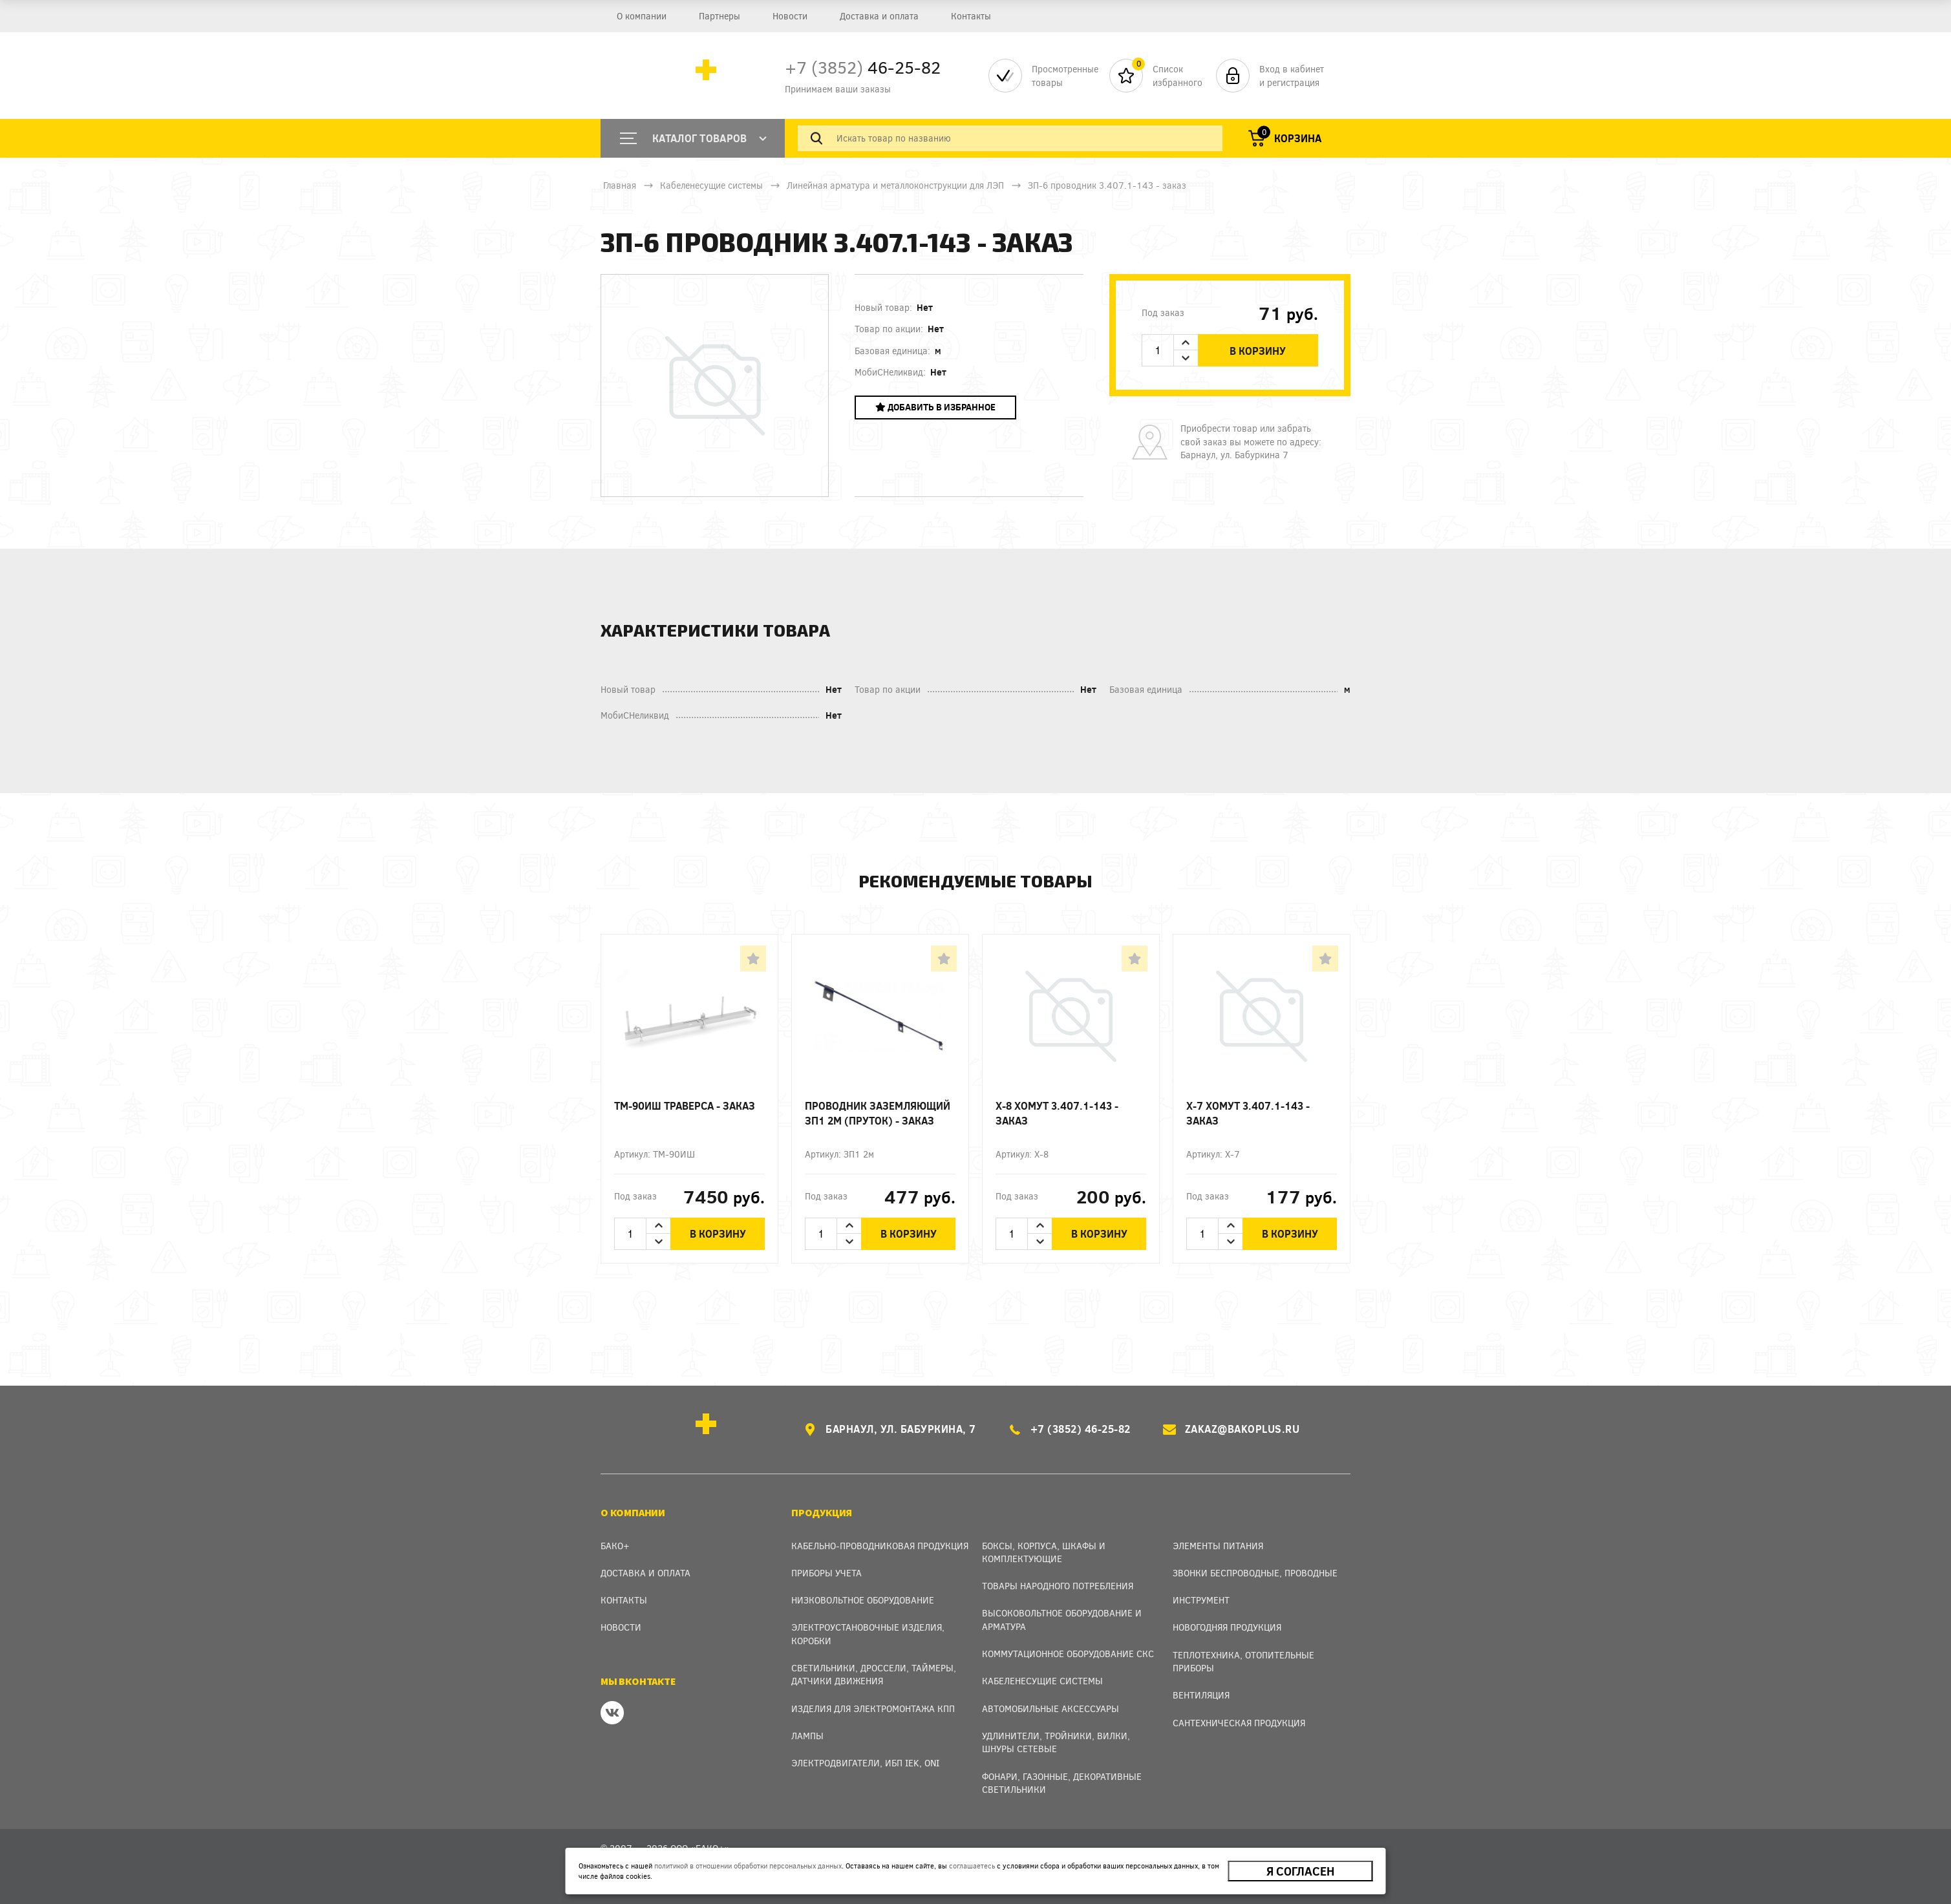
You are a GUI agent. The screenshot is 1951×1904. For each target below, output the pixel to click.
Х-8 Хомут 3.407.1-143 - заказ (1057, 1113)
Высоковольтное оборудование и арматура (1062, 1619)
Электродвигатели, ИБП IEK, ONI (865, 1763)
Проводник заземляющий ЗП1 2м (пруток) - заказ (877, 1113)
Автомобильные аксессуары (1050, 1708)
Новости (790, 16)
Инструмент (1201, 1600)
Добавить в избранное (935, 407)
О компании (641, 16)
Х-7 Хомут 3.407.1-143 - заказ (1248, 1113)
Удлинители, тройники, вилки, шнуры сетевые (1056, 1742)
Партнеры (719, 16)
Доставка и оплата (879, 16)
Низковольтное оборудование (862, 1600)
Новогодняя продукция (1227, 1627)
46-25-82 (863, 67)
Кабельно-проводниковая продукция (879, 1545)
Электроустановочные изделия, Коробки (867, 1633)
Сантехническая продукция (1239, 1723)
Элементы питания (1218, 1545)
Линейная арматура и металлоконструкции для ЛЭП (895, 185)
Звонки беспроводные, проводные (1255, 1573)
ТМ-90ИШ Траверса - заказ (684, 1105)
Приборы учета (826, 1573)
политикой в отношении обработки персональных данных (748, 1865)
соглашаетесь (972, 1865)
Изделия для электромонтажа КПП (873, 1708)
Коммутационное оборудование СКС (1068, 1653)
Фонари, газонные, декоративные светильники (1062, 1782)
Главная (619, 185)
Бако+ (615, 1545)
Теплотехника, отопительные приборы (1243, 1661)
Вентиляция (1201, 1695)
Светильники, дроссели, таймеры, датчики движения (873, 1674)
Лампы (807, 1735)
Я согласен (1300, 1871)
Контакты (971, 16)
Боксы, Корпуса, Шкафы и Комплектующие (1043, 1552)
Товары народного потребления (1057, 1586)
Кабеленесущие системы (711, 185)
